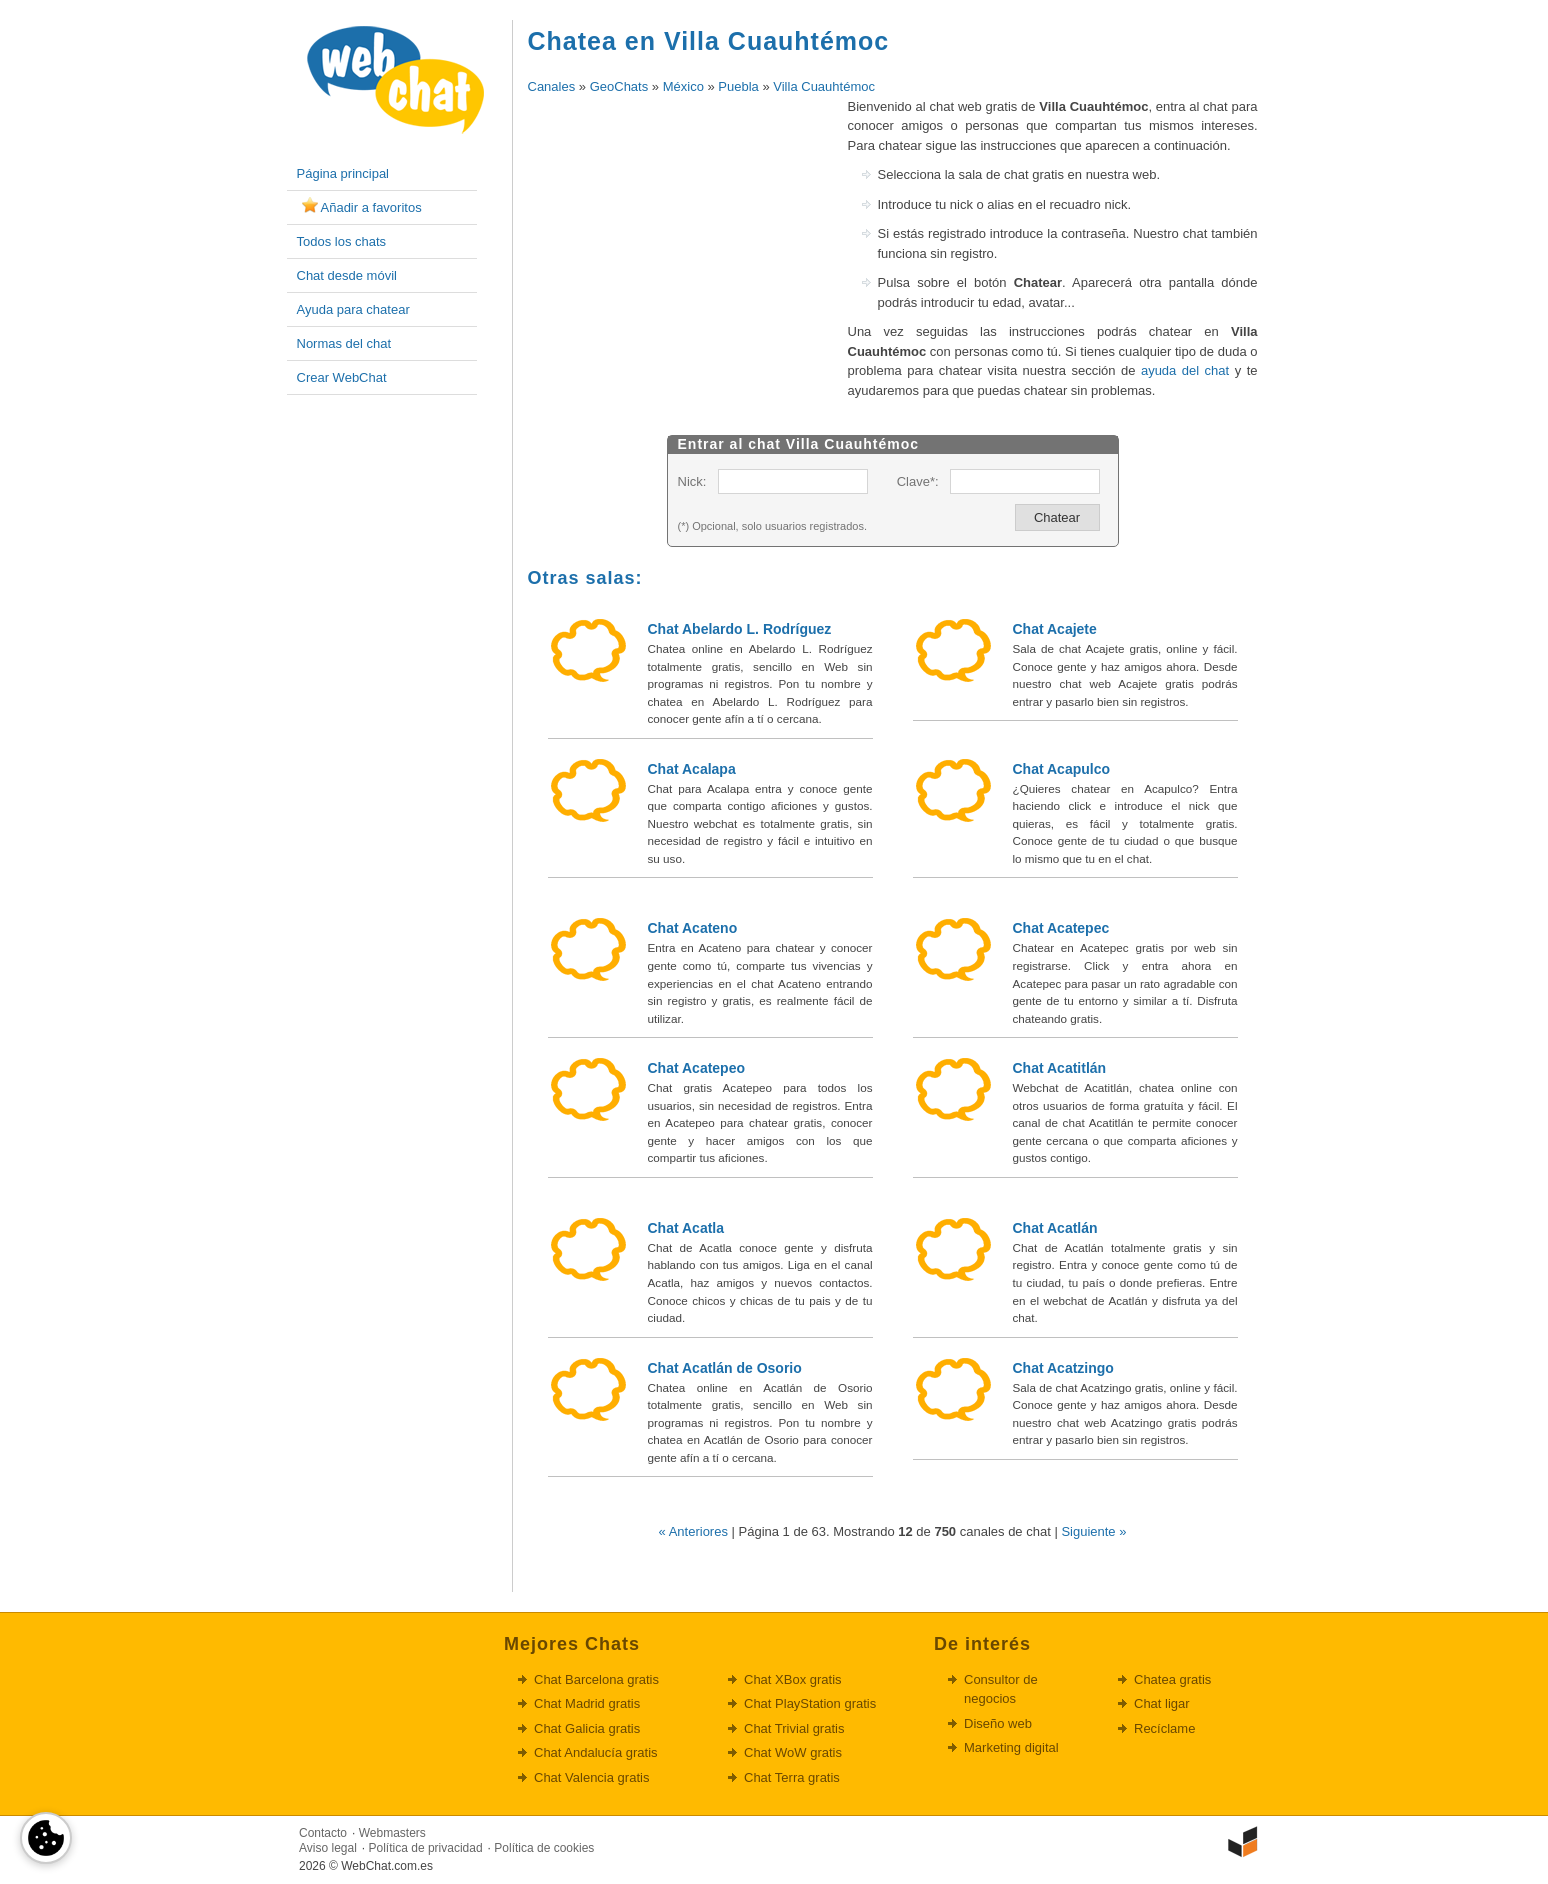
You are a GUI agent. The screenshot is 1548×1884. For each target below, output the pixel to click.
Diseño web (998, 1723)
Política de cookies (544, 1848)
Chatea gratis (1172, 1679)
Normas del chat (344, 343)
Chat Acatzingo (1063, 1368)
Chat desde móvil (347, 275)
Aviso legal (328, 1848)
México (683, 86)
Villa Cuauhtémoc (824, 86)
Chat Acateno (693, 928)
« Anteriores (693, 1531)
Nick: (692, 481)
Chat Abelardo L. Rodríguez (740, 629)
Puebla (738, 86)
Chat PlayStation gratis (810, 1703)
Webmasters (392, 1833)
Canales (552, 86)
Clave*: (918, 481)
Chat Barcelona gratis (596, 1679)
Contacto (323, 1833)
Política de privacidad (426, 1848)
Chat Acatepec (1061, 928)
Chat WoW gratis (793, 1752)
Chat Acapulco (1062, 769)
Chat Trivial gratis (794, 1728)
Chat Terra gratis (792, 1777)
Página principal (343, 173)
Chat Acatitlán (1060, 1068)
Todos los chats (342, 241)
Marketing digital (1011, 1747)
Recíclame (1164, 1728)
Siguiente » (1093, 1531)
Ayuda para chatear (353, 309)
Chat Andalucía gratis (596, 1752)
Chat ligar (1162, 1703)
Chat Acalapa (692, 769)
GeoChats (619, 86)
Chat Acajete (1055, 629)
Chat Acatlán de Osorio (725, 1368)
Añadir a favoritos (371, 207)
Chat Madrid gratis (587, 1703)
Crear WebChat (342, 377)
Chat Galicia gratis (587, 1728)
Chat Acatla (686, 1228)
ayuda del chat (1185, 370)
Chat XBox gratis (793, 1679)
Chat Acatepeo (697, 1068)
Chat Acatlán (1055, 1228)
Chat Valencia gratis (591, 1777)
